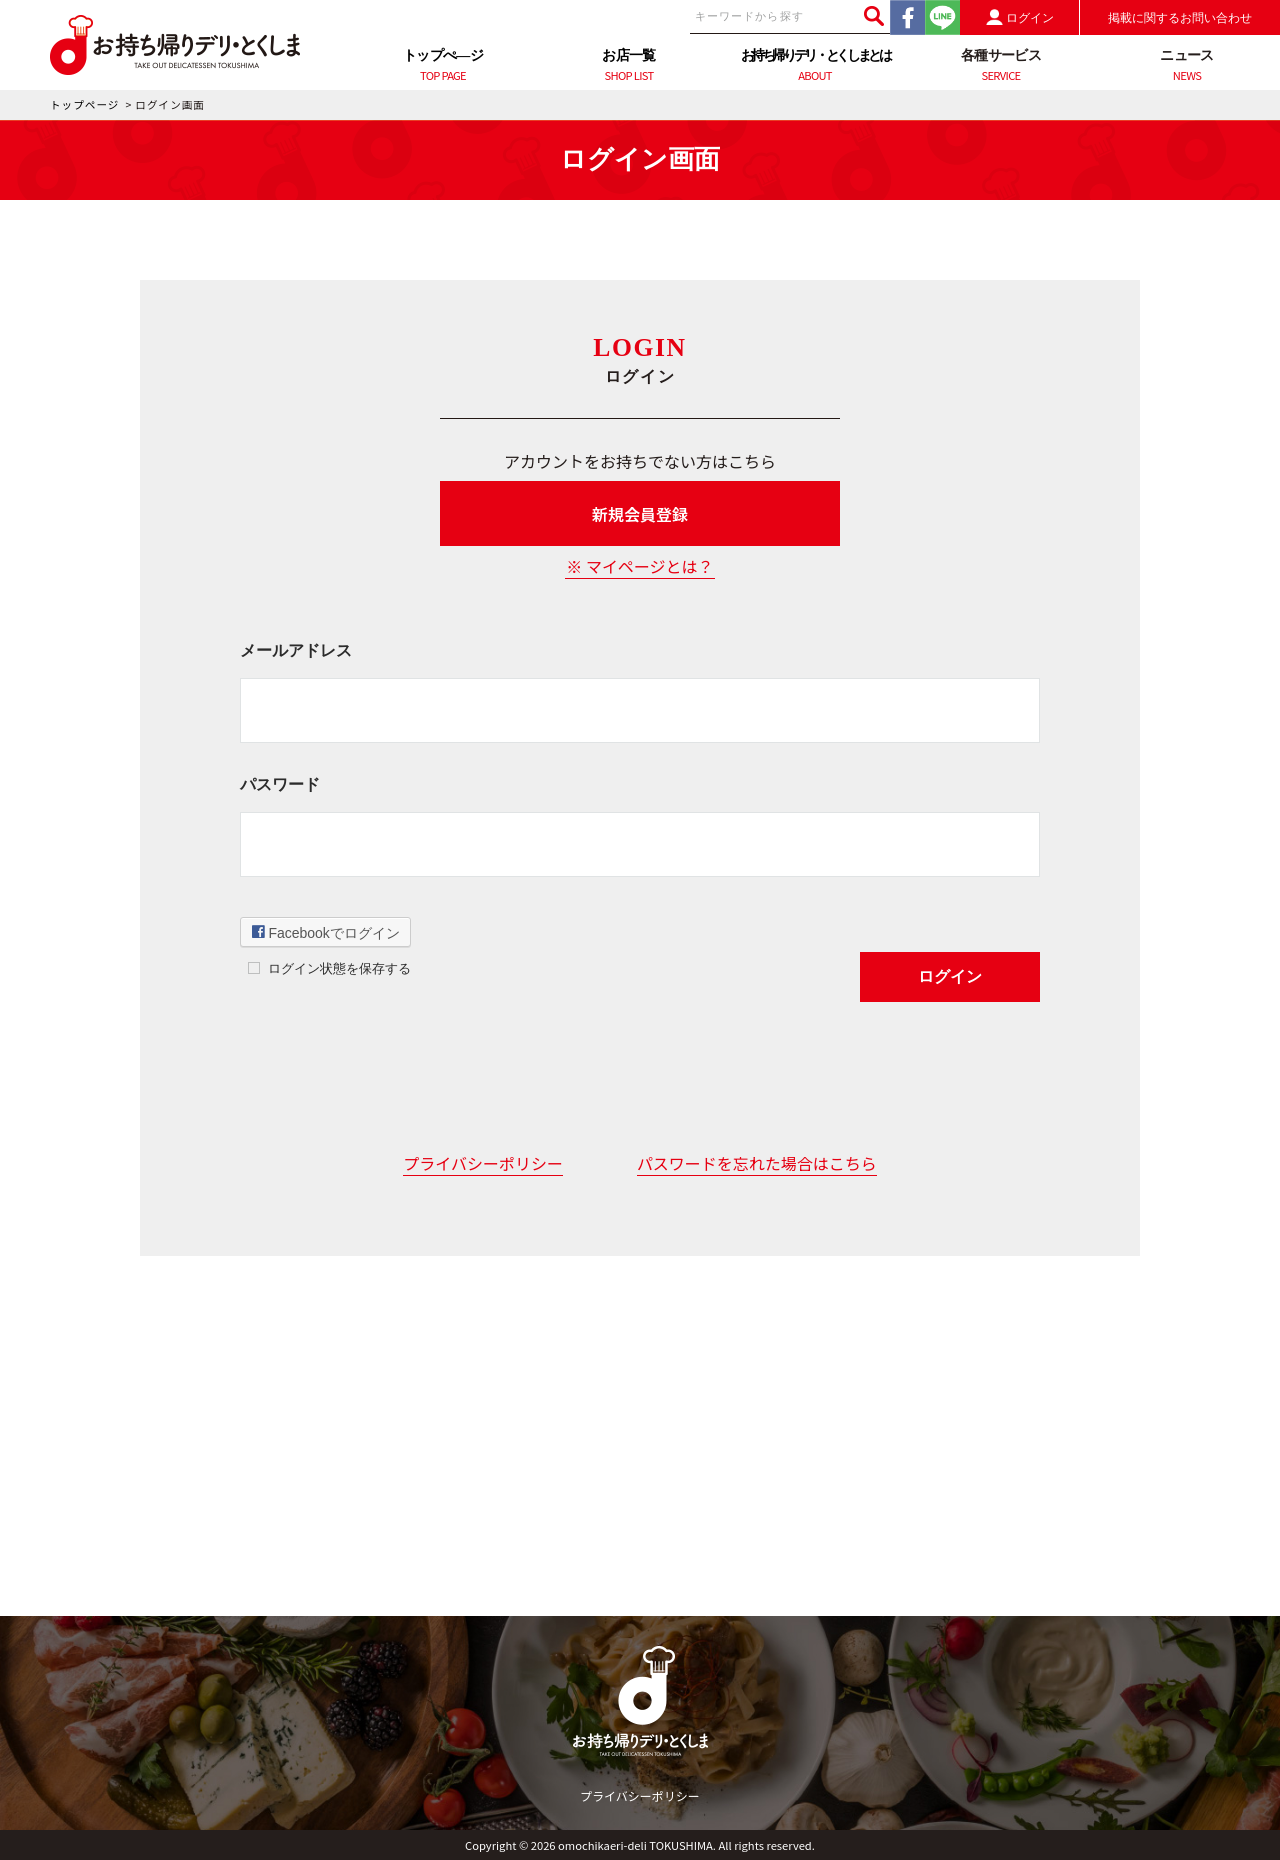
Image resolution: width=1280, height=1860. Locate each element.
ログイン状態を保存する (339, 968)
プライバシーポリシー (483, 1163)
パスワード (280, 784)
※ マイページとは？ (639, 566)
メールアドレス (296, 650)
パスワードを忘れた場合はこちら (757, 1163)
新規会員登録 (640, 514)
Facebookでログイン (326, 932)
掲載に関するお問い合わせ (1180, 18)
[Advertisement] (640, 1476)
